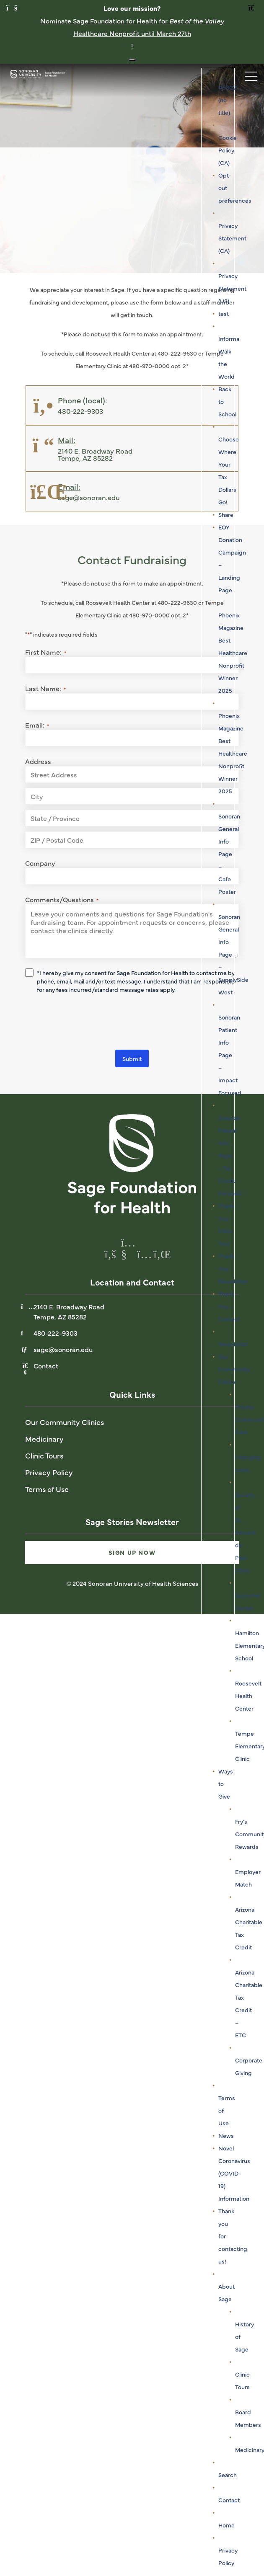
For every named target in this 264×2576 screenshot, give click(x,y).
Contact (229, 2500)
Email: (37, 724)
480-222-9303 (56, 1332)
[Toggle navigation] (247, 74)
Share (225, 514)
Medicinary (44, 1438)
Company (40, 862)
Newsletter (233, 1344)
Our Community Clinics (234, 1369)
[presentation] (89, 1023)
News (226, 2135)
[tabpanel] (132, 168)
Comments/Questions (61, 899)
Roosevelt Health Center (248, 1695)
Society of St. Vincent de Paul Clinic (245, 1532)
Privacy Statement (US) (232, 288)
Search (227, 2474)
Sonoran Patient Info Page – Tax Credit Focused (229, 1155)
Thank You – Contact (229, 1306)
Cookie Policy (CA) (227, 150)
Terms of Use (47, 1489)
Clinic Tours (44, 1455)
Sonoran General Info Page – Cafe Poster (229, 854)
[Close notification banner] (132, 60)
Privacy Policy (49, 1472)
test (223, 313)
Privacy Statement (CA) (232, 238)
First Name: (45, 651)
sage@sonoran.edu (63, 1349)
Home (226, 2525)
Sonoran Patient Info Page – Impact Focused (229, 1055)
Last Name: (45, 688)
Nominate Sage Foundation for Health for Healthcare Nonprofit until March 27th (132, 27)
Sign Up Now (132, 1552)
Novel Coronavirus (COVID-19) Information (234, 2173)
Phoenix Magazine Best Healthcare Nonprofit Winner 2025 (232, 652)
